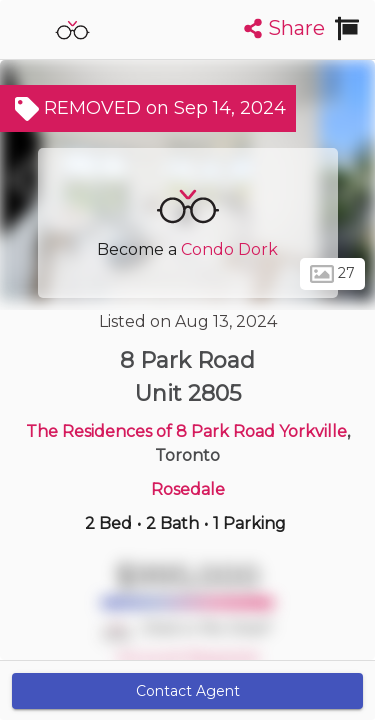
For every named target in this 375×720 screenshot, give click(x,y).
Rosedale (188, 489)
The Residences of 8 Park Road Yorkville (186, 431)
